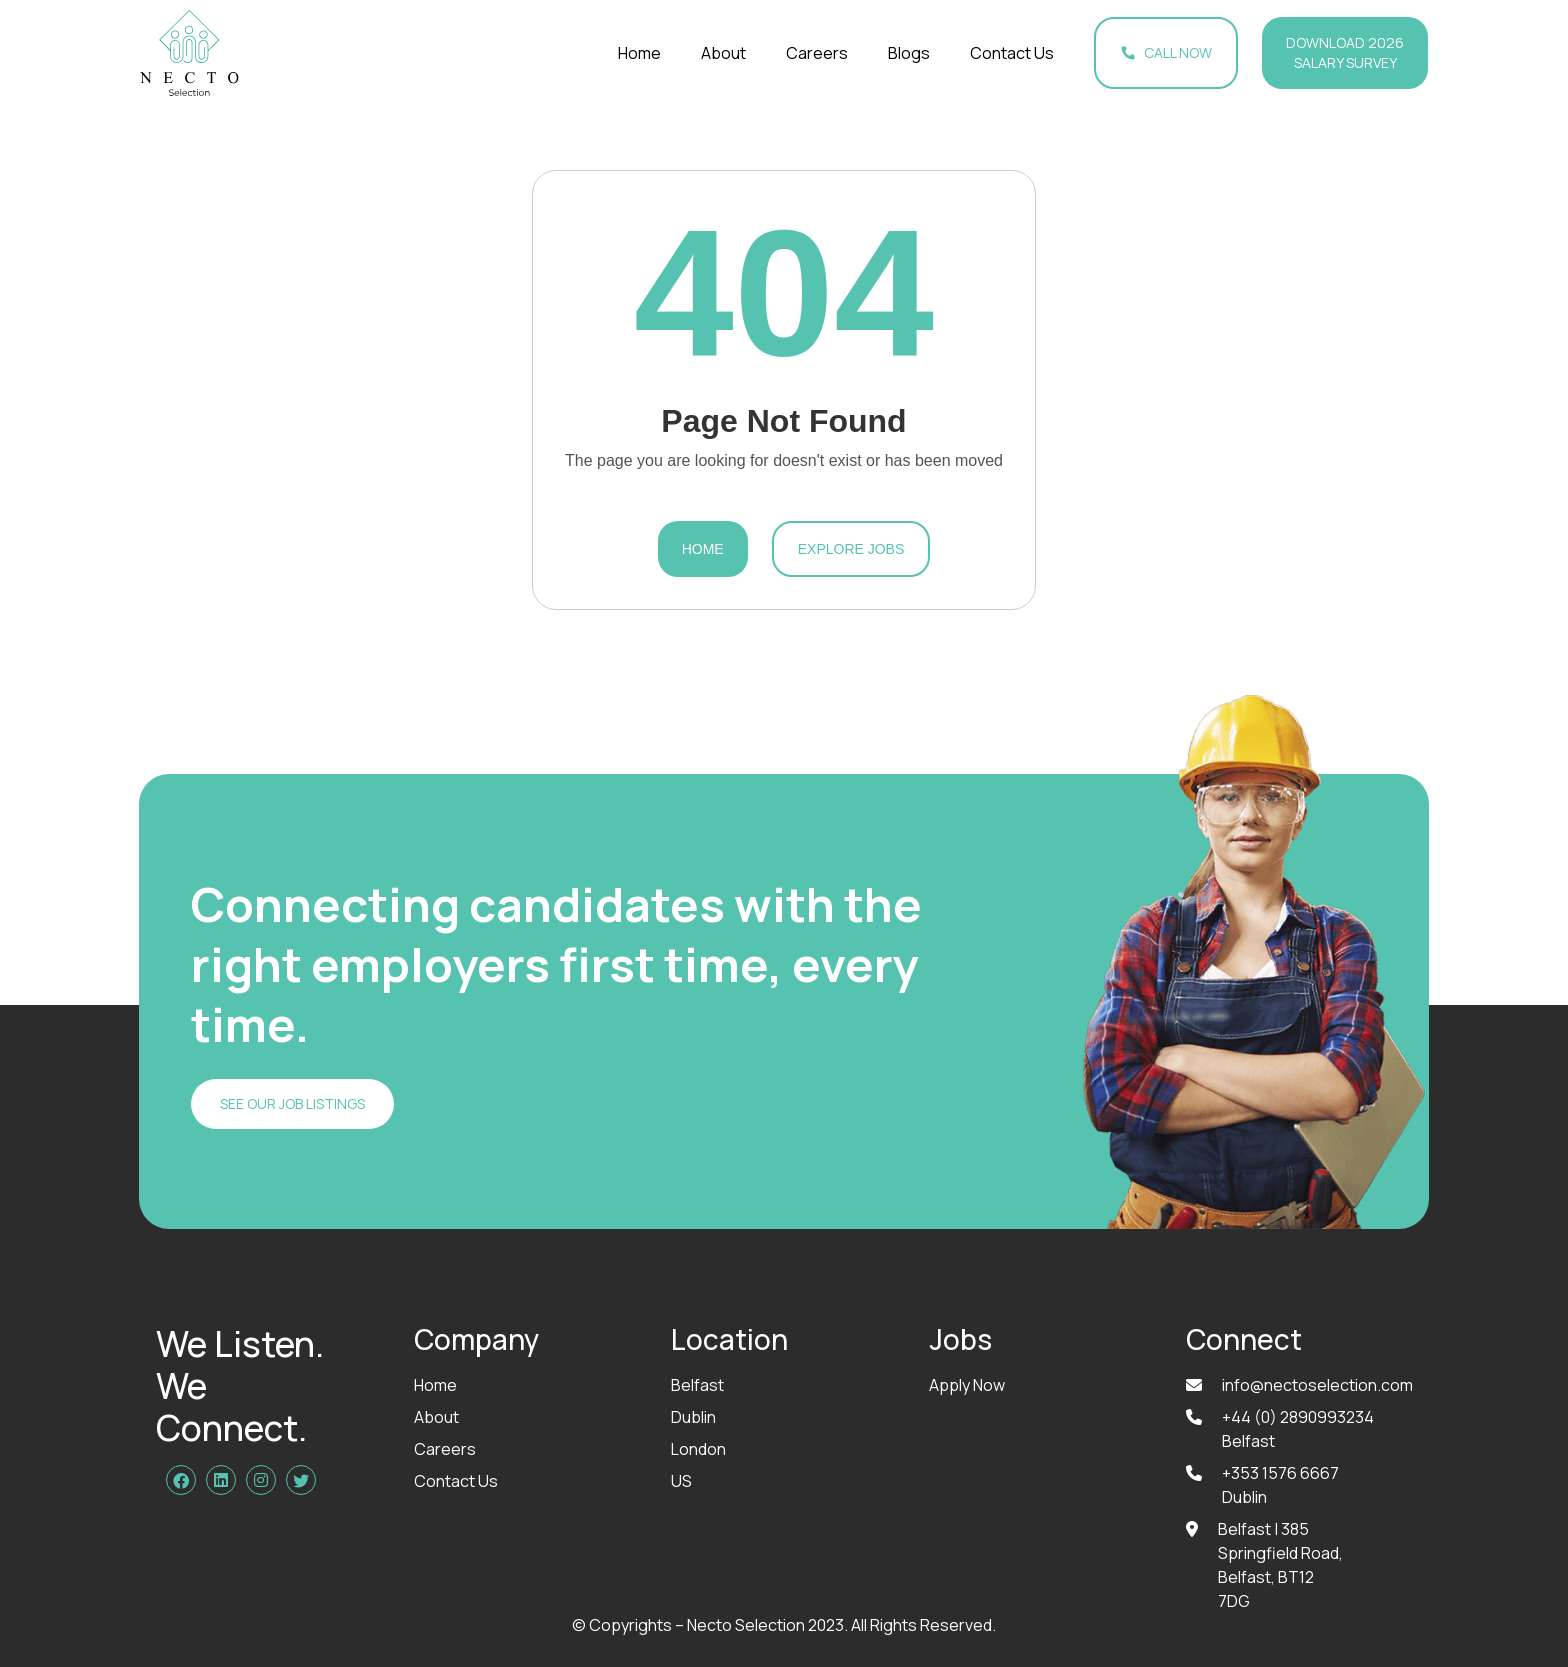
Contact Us (1012, 53)
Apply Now (967, 1385)
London (698, 1449)
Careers (817, 53)
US (681, 1481)
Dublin (693, 1417)
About (723, 53)
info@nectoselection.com (1317, 1385)
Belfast (697, 1385)
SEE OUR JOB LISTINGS (292, 1103)
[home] (189, 53)
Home (639, 53)
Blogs (909, 53)
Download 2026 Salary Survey (1345, 52)
